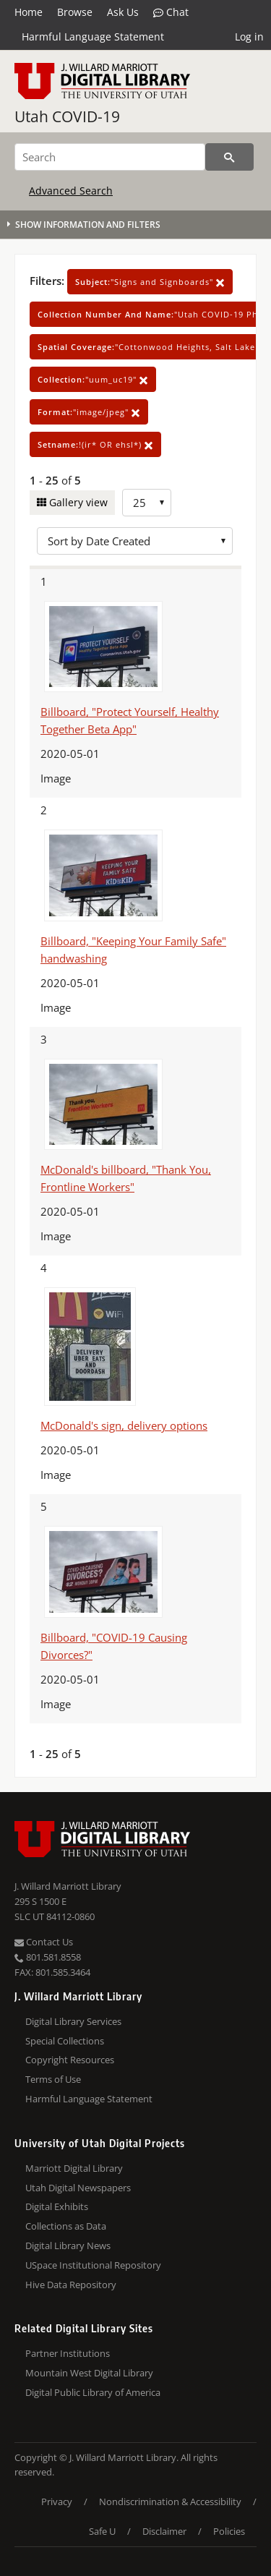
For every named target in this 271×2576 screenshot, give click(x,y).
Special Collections (64, 2040)
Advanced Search (71, 190)
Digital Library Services (73, 2021)
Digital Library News (68, 2245)
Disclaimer (164, 2531)
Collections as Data (65, 2225)
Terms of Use (53, 2079)
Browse (75, 12)
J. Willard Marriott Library (67, 1886)
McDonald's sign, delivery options (123, 1425)
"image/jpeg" (89, 411)
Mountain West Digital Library (89, 2372)
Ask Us (123, 12)
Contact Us (43, 1941)
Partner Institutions (67, 2353)
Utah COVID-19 (67, 116)
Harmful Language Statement (93, 36)
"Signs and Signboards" (150, 281)
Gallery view (77, 502)
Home (28, 12)
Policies (229, 2531)
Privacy (56, 2501)
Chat (171, 12)
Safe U (102, 2531)
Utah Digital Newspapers (78, 2187)
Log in (249, 36)
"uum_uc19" (93, 379)
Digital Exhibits (56, 2206)
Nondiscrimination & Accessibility (170, 2501)
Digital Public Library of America (92, 2392)
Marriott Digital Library (74, 2168)
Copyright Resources (69, 2059)
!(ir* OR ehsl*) (95, 444)
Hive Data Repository (70, 2284)
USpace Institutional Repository (93, 2265)
